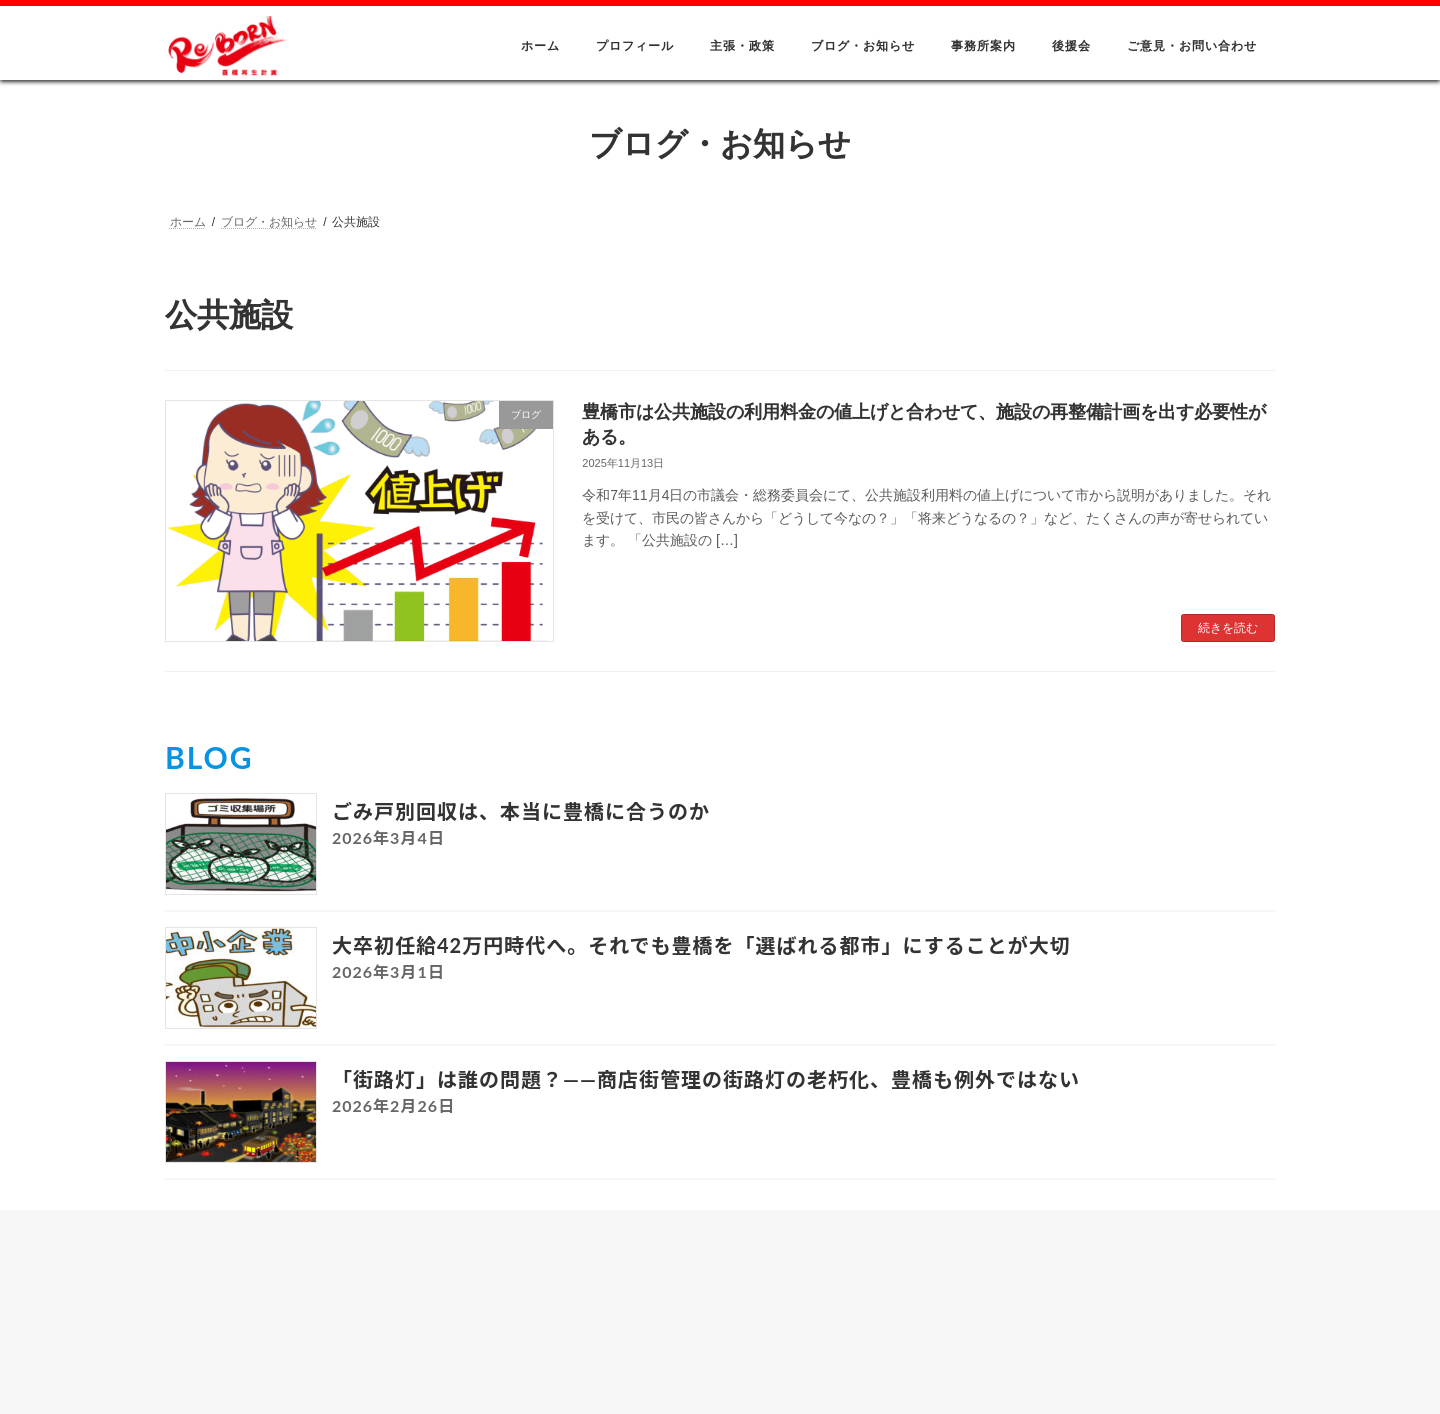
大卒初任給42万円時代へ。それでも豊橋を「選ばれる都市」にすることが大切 (701, 945)
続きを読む (1228, 628)
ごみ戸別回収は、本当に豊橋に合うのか (521, 811)
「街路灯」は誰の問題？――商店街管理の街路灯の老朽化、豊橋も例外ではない (706, 1079)
